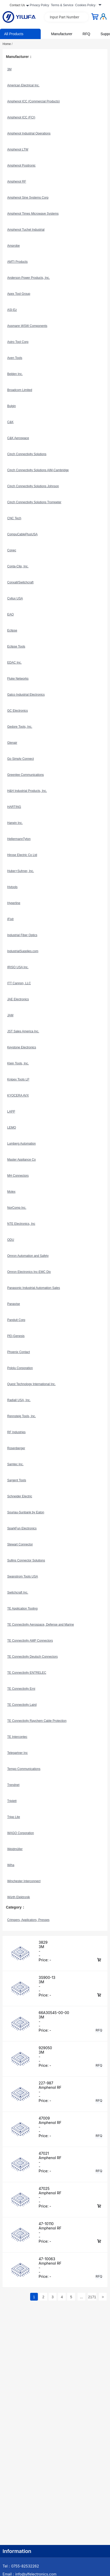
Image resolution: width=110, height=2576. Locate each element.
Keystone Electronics (21, 1047)
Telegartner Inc (17, 1753)
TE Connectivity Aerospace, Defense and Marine (40, 1624)
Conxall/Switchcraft (20, 582)
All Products (13, 34)
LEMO (11, 1127)
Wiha (10, 1865)
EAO (10, 614)
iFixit (10, 919)
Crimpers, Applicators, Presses (28, 1920)
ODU (10, 1240)
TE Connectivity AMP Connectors (30, 1640)
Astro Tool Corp (17, 342)
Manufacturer (61, 34)
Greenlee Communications (25, 775)
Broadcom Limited (19, 390)
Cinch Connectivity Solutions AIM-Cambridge (38, 470)
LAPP (11, 1111)
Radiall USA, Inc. (19, 1400)
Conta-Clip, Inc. (18, 566)
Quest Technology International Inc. (31, 1384)
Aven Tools (14, 358)
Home (8, 44)
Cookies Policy (85, 5)
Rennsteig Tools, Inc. (21, 1416)
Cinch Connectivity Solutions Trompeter (34, 502)
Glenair (12, 743)
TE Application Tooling (22, 1608)
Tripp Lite (13, 1817)
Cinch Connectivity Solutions (26, 454)
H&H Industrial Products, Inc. (27, 791)
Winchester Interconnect (23, 1881)
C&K (10, 422)
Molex (11, 1191)
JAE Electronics (18, 999)
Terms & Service (62, 5)
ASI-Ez (12, 310)
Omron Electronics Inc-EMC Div (29, 1272)
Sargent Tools (16, 1480)
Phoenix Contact (18, 1352)
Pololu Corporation (20, 1368)
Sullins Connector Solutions (26, 1560)
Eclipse (12, 630)
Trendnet (13, 1785)
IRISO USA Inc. (18, 967)
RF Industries (16, 1432)
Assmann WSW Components (27, 326)
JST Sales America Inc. (23, 1031)
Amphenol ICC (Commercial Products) (33, 101)
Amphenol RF (16, 181)
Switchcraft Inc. (17, 1592)
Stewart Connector (20, 1544)
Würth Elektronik (18, 1897)
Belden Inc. (15, 374)
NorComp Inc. (16, 1208)
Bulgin (11, 406)
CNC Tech (14, 518)
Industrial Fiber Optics (22, 935)
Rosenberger (16, 1448)
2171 (92, 2297)
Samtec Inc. (15, 1464)
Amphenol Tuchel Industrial (26, 229)
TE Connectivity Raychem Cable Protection (36, 1721)
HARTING (14, 807)
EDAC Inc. (14, 662)
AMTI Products (17, 262)
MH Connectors (18, 1175)
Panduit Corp (16, 1320)
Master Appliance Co (21, 1159)
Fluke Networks (18, 678)
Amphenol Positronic (21, 165)
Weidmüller (15, 1849)
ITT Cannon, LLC (19, 983)
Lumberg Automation (21, 1143)
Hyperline (13, 903)
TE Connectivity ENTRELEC (26, 1672)
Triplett (11, 1801)
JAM (10, 1015)
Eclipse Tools (16, 646)
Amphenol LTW (17, 149)
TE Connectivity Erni (21, 1689)
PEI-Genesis (15, 1336)
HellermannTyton (19, 839)
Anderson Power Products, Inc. (28, 278)
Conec (11, 550)
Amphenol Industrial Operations (28, 133)
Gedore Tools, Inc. (19, 727)
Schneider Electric (19, 1496)
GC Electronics (17, 710)
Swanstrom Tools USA (22, 1576)
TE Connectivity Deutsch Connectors (32, 1656)
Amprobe (13, 245)
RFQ (86, 34)
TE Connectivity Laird (22, 1705)
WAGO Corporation (20, 1833)
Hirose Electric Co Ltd (22, 855)
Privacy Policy (39, 5)
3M (9, 69)
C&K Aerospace (18, 438)
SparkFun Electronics (22, 1528)
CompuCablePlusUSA (22, 534)
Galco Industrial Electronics (26, 694)
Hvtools (12, 887)
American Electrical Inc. (23, 85)
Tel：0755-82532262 (21, 2566)
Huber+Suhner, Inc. (20, 871)
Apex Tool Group (18, 294)
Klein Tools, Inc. (18, 1063)
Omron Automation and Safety (28, 1256)
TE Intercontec (17, 1737)
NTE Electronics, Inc (21, 1224)
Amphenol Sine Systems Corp (27, 197)
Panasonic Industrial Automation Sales (33, 1288)
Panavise (13, 1304)
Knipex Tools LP (18, 1079)
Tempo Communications (23, 1769)
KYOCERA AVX (18, 1095)
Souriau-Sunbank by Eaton (25, 1512)
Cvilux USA (15, 598)
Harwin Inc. (15, 823)
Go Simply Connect (20, 759)
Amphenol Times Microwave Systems (32, 213)
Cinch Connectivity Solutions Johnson (33, 486)
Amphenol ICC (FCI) (21, 117)
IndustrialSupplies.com (22, 951)
